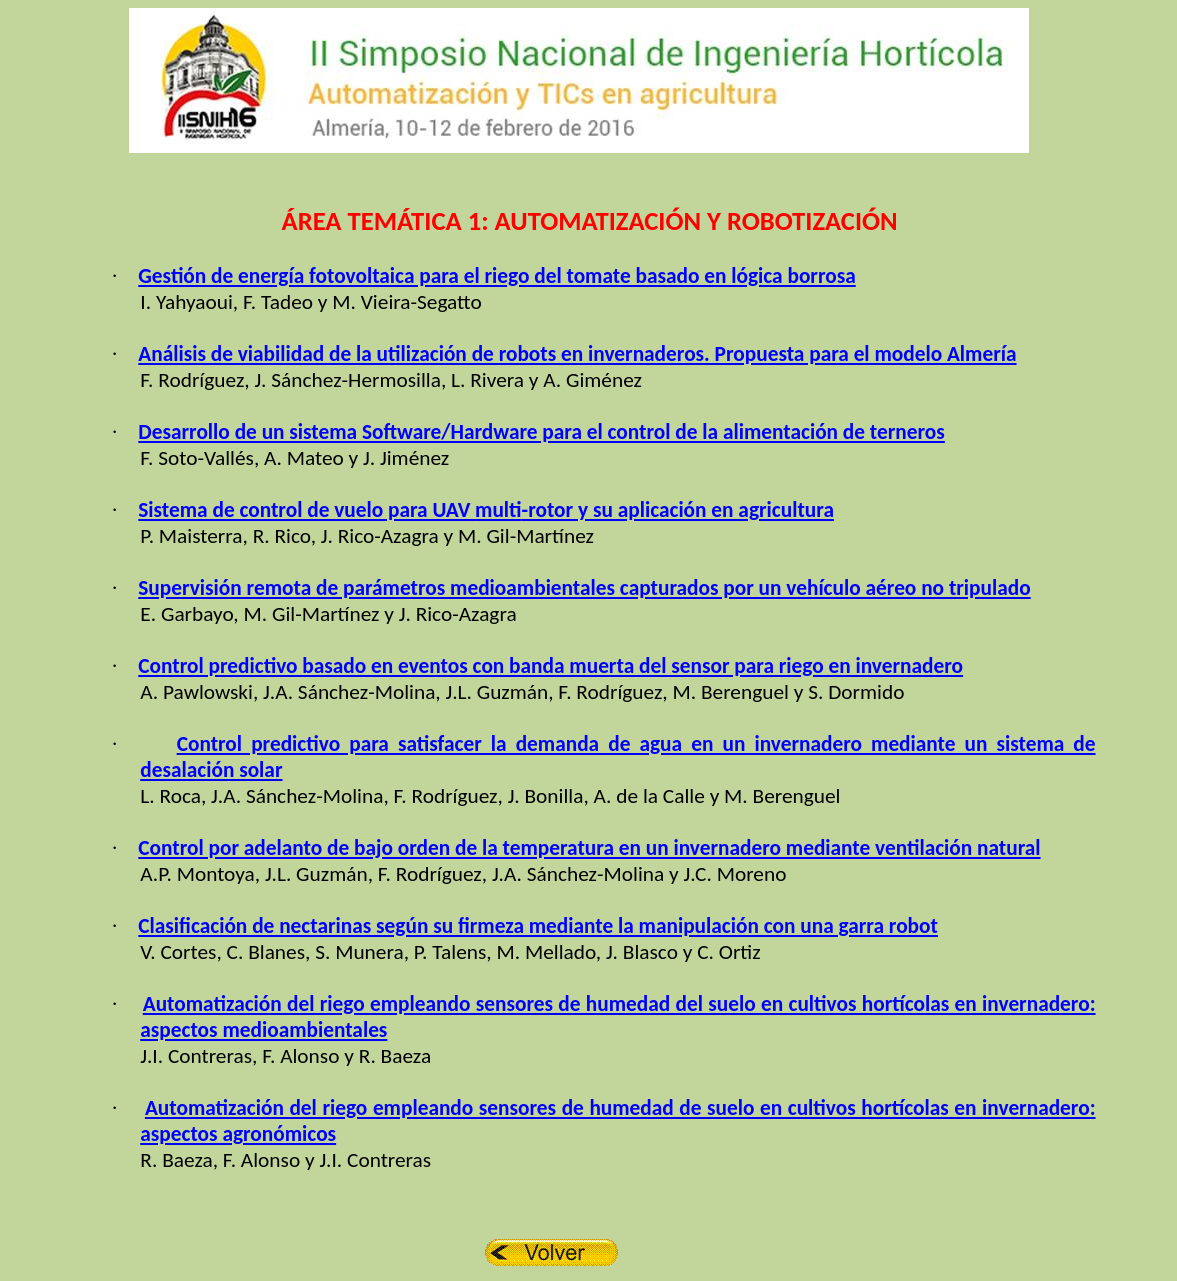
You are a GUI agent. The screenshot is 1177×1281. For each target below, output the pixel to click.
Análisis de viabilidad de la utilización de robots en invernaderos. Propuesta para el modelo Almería (577, 354)
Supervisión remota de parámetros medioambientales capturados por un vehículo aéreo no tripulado (584, 588)
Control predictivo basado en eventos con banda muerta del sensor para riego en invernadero (550, 666)
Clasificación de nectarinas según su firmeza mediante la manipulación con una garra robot (538, 926)
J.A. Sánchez (263, 796)
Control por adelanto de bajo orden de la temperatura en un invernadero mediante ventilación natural (589, 848)
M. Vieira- (374, 302)
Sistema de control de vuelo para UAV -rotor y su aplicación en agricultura (486, 510)
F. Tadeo (278, 302)
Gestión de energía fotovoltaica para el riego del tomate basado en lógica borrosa (496, 276)
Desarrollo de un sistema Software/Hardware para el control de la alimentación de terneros (541, 432)
